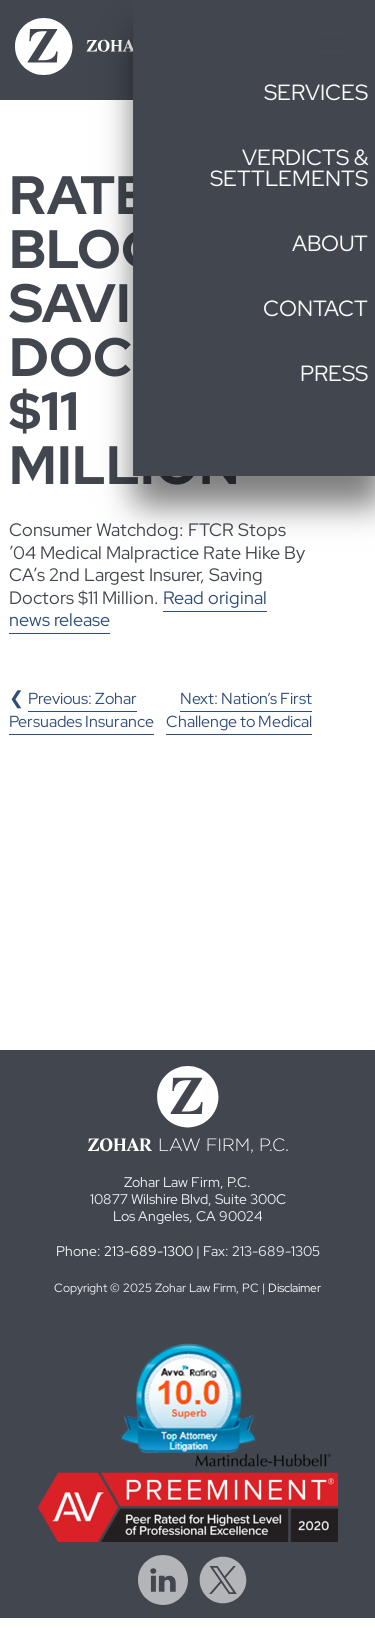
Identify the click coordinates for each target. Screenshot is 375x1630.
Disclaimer (294, 1288)
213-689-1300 (148, 1250)
